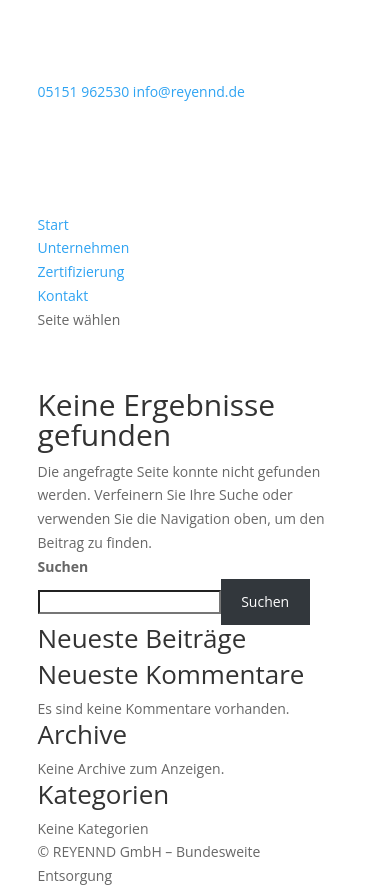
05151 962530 (84, 91)
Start (53, 224)
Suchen (63, 566)
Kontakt (63, 295)
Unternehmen (84, 247)
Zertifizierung (81, 271)
